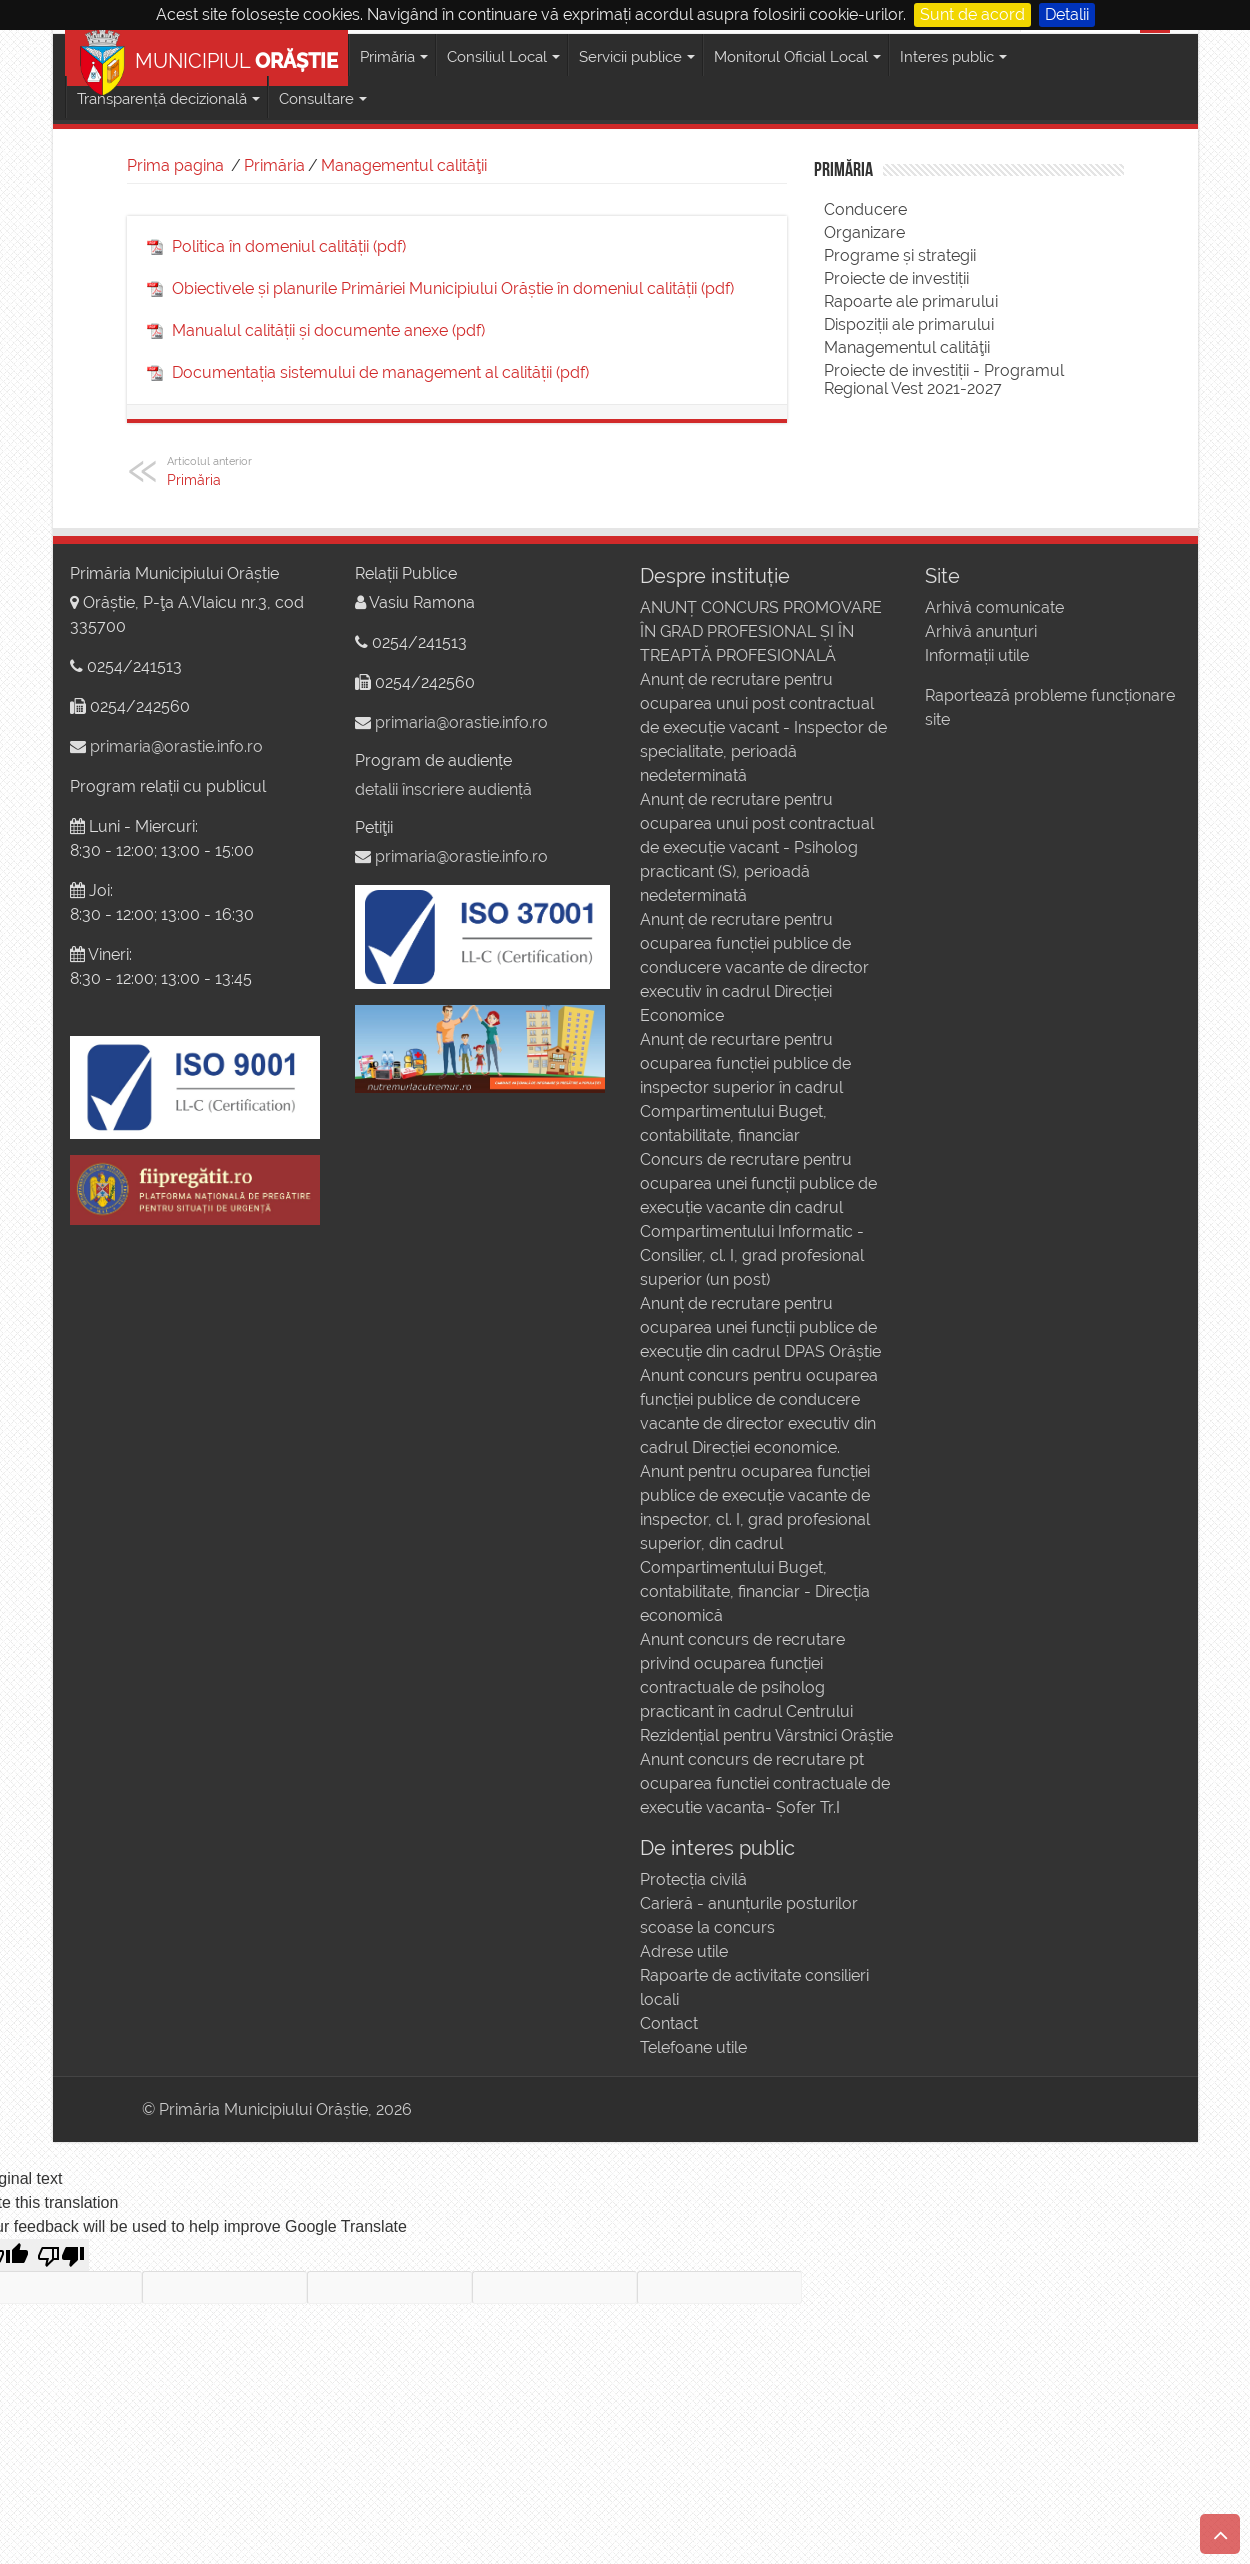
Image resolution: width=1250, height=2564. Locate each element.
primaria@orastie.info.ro (176, 746)
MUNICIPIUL (209, 57)
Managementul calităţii (404, 165)
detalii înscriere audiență (443, 789)
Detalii (1067, 14)
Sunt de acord (972, 14)
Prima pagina (175, 165)
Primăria (274, 165)
